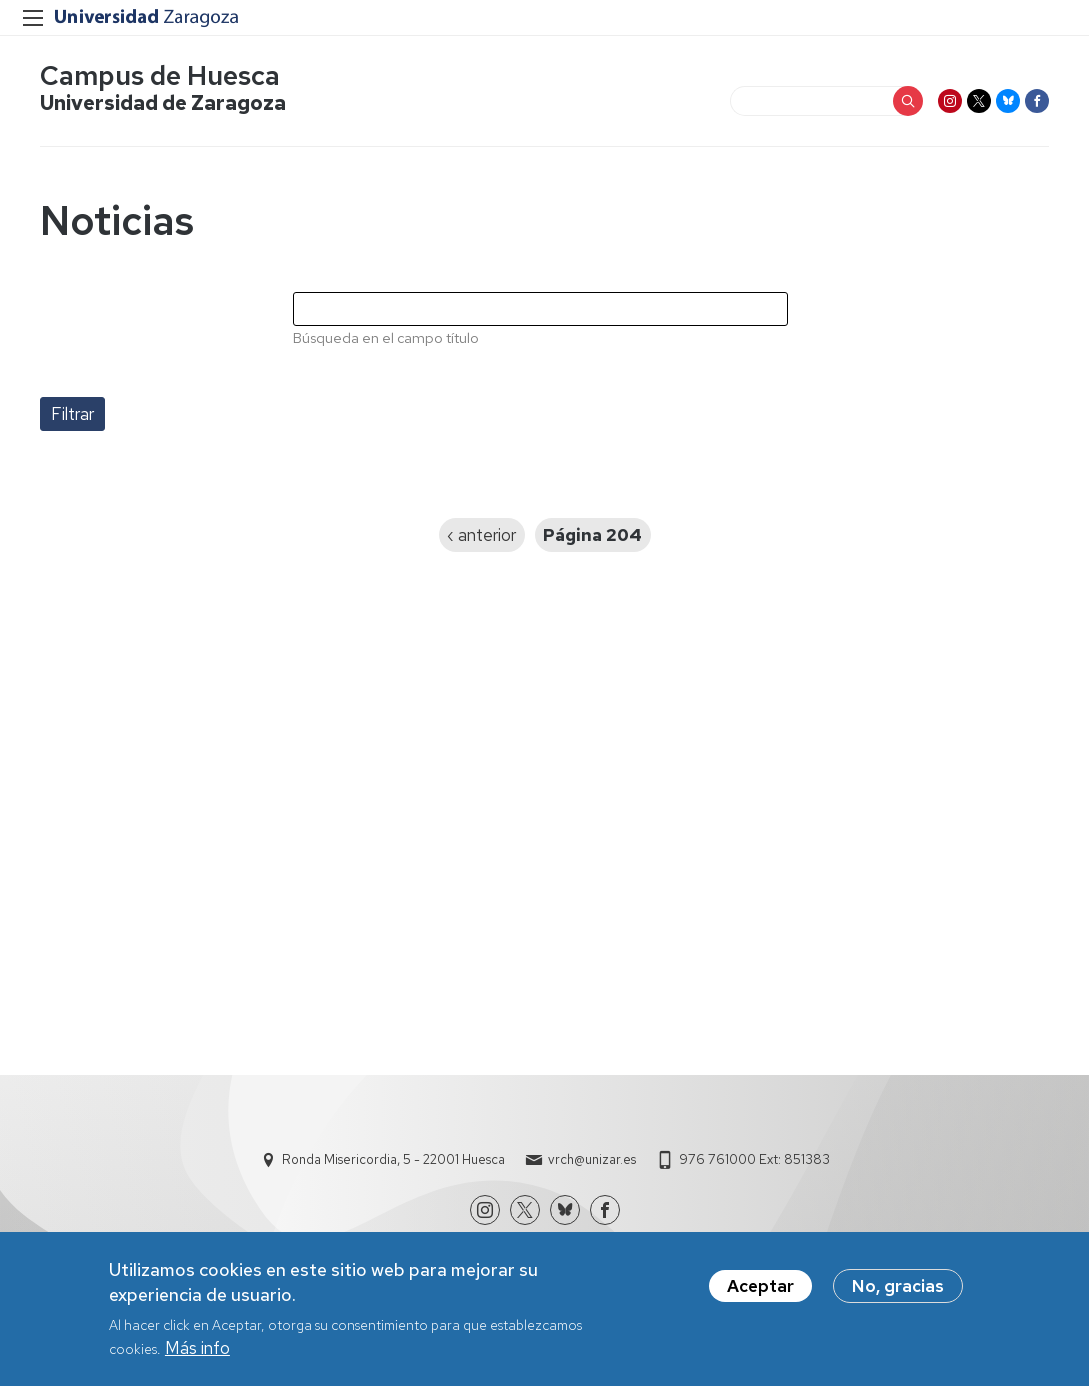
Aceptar (760, 1290)
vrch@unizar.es (592, 1159)
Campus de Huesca (160, 75)
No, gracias (898, 1290)
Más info (197, 1352)
